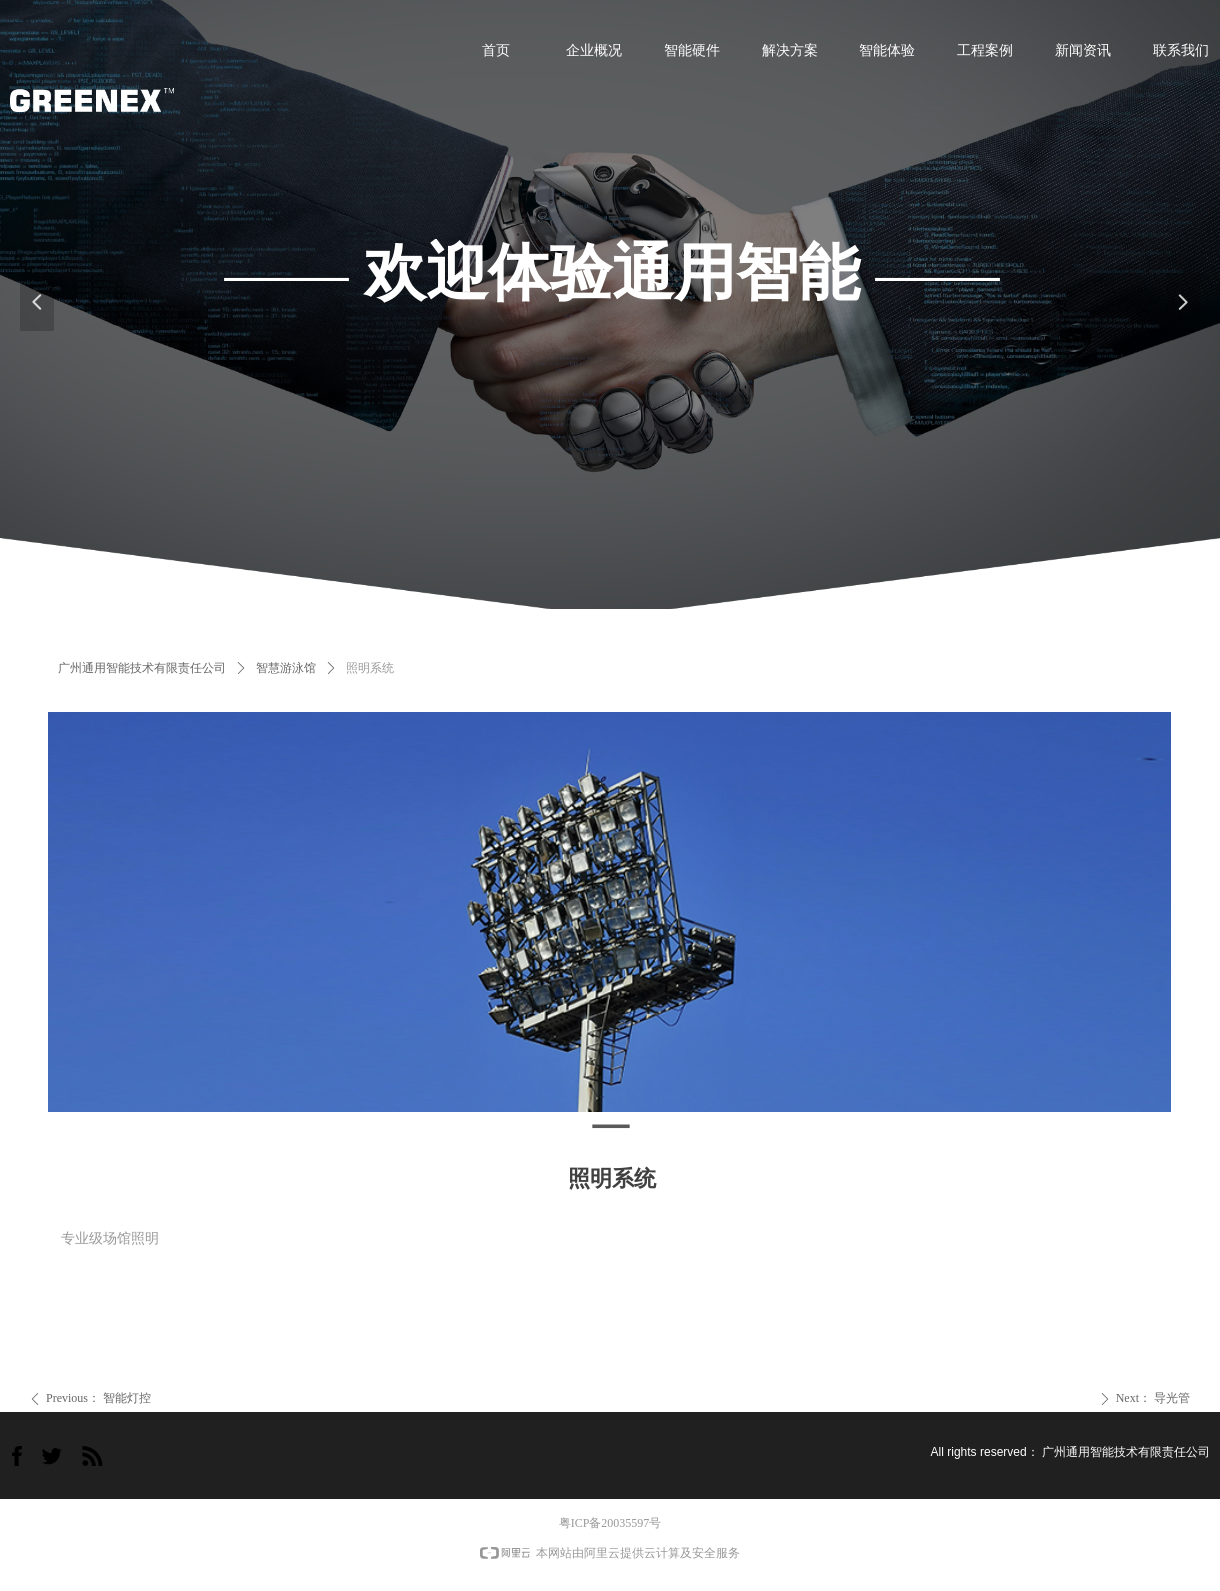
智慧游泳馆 (286, 668)
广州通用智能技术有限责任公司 (142, 668)
